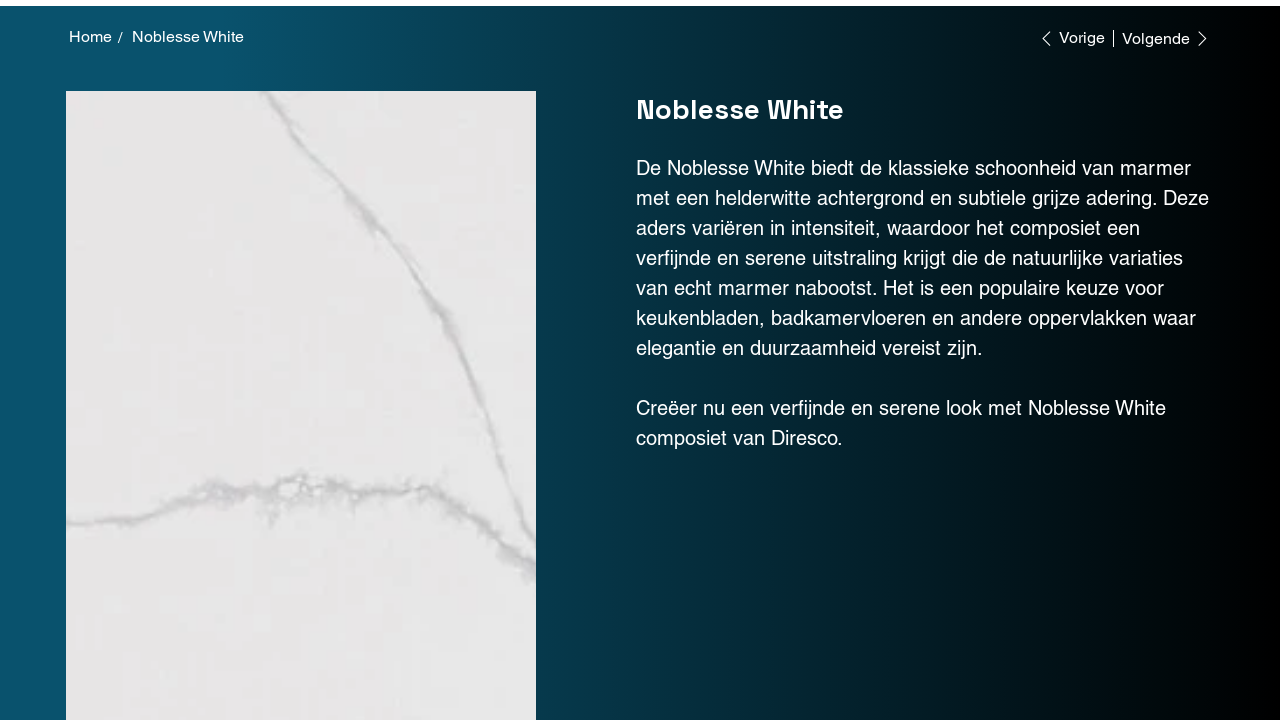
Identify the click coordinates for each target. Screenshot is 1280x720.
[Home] (90, 37)
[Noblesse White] (188, 37)
